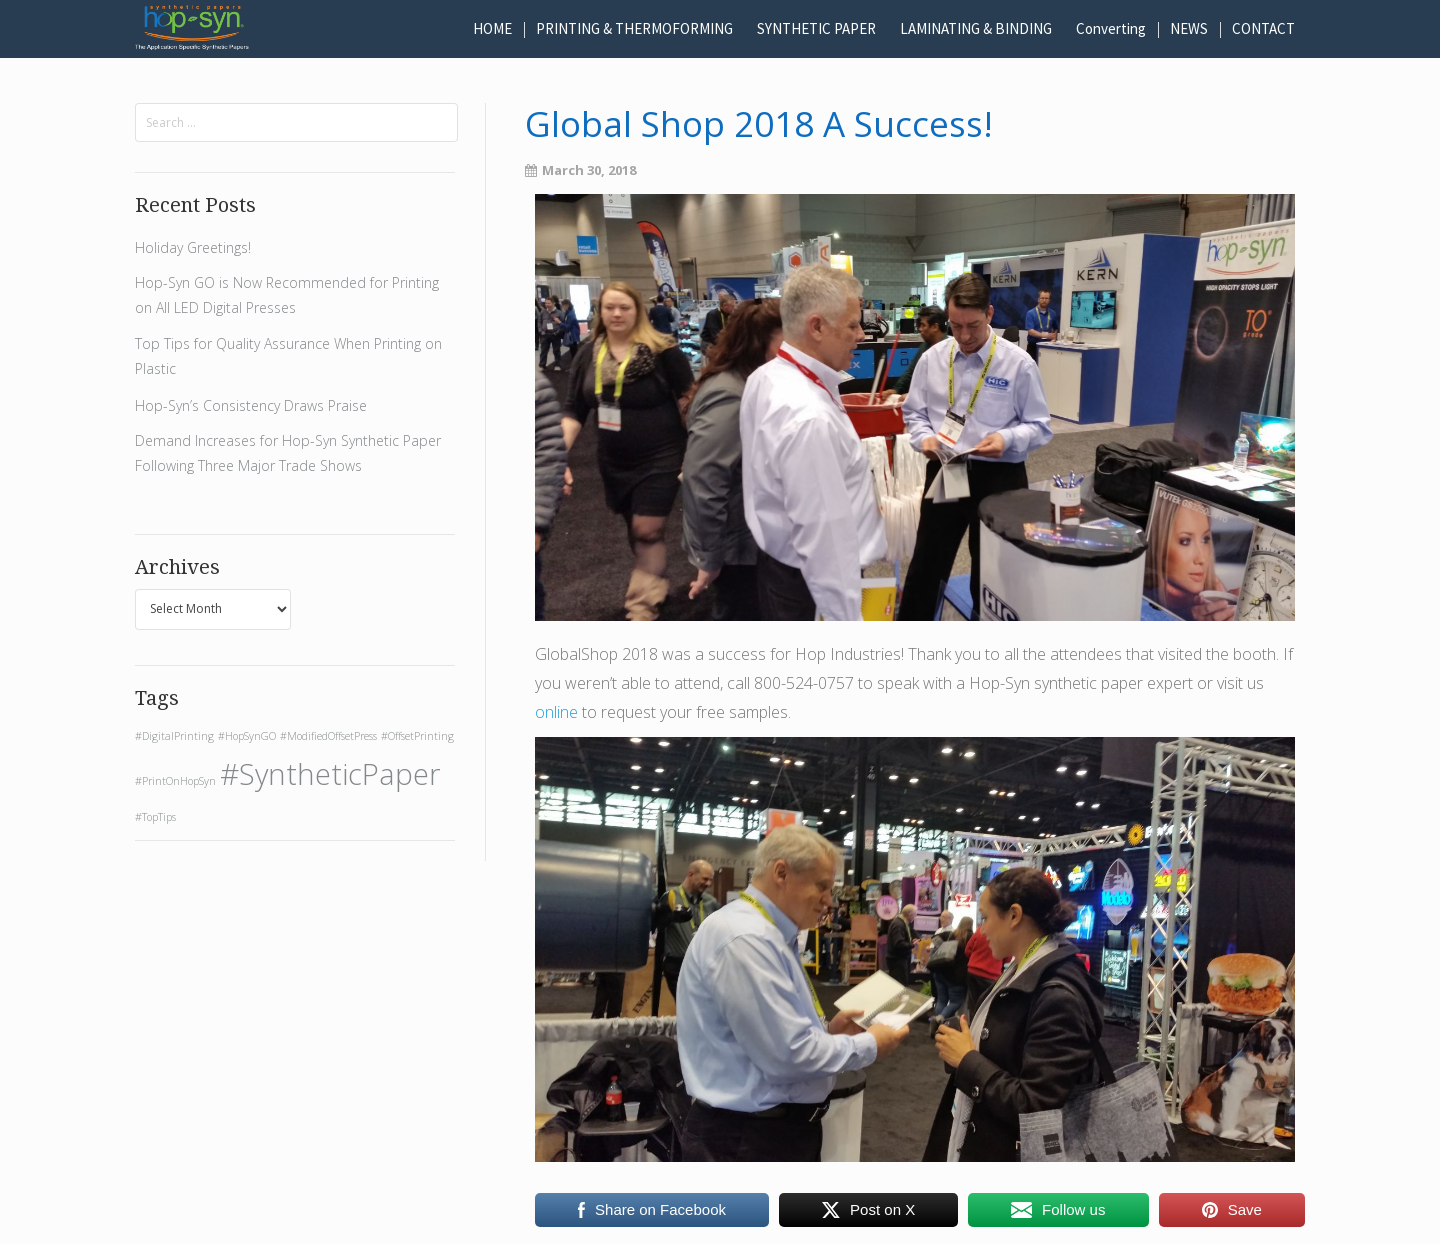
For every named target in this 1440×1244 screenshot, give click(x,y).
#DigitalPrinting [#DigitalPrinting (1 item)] (174, 736)
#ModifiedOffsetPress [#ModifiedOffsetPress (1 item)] (328, 736)
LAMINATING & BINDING (976, 28)
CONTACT (1263, 28)
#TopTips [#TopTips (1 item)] (155, 817)
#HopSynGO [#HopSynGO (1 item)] (247, 736)
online (556, 712)
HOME (492, 28)
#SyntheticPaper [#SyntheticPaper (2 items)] (330, 774)
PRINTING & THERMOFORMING (634, 28)
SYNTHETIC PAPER (816, 28)
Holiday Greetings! (193, 247)
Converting (1111, 28)
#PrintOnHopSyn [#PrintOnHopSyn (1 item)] (175, 781)
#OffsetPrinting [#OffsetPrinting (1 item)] (417, 736)
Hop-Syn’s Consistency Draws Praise (251, 405)
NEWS (1189, 28)
